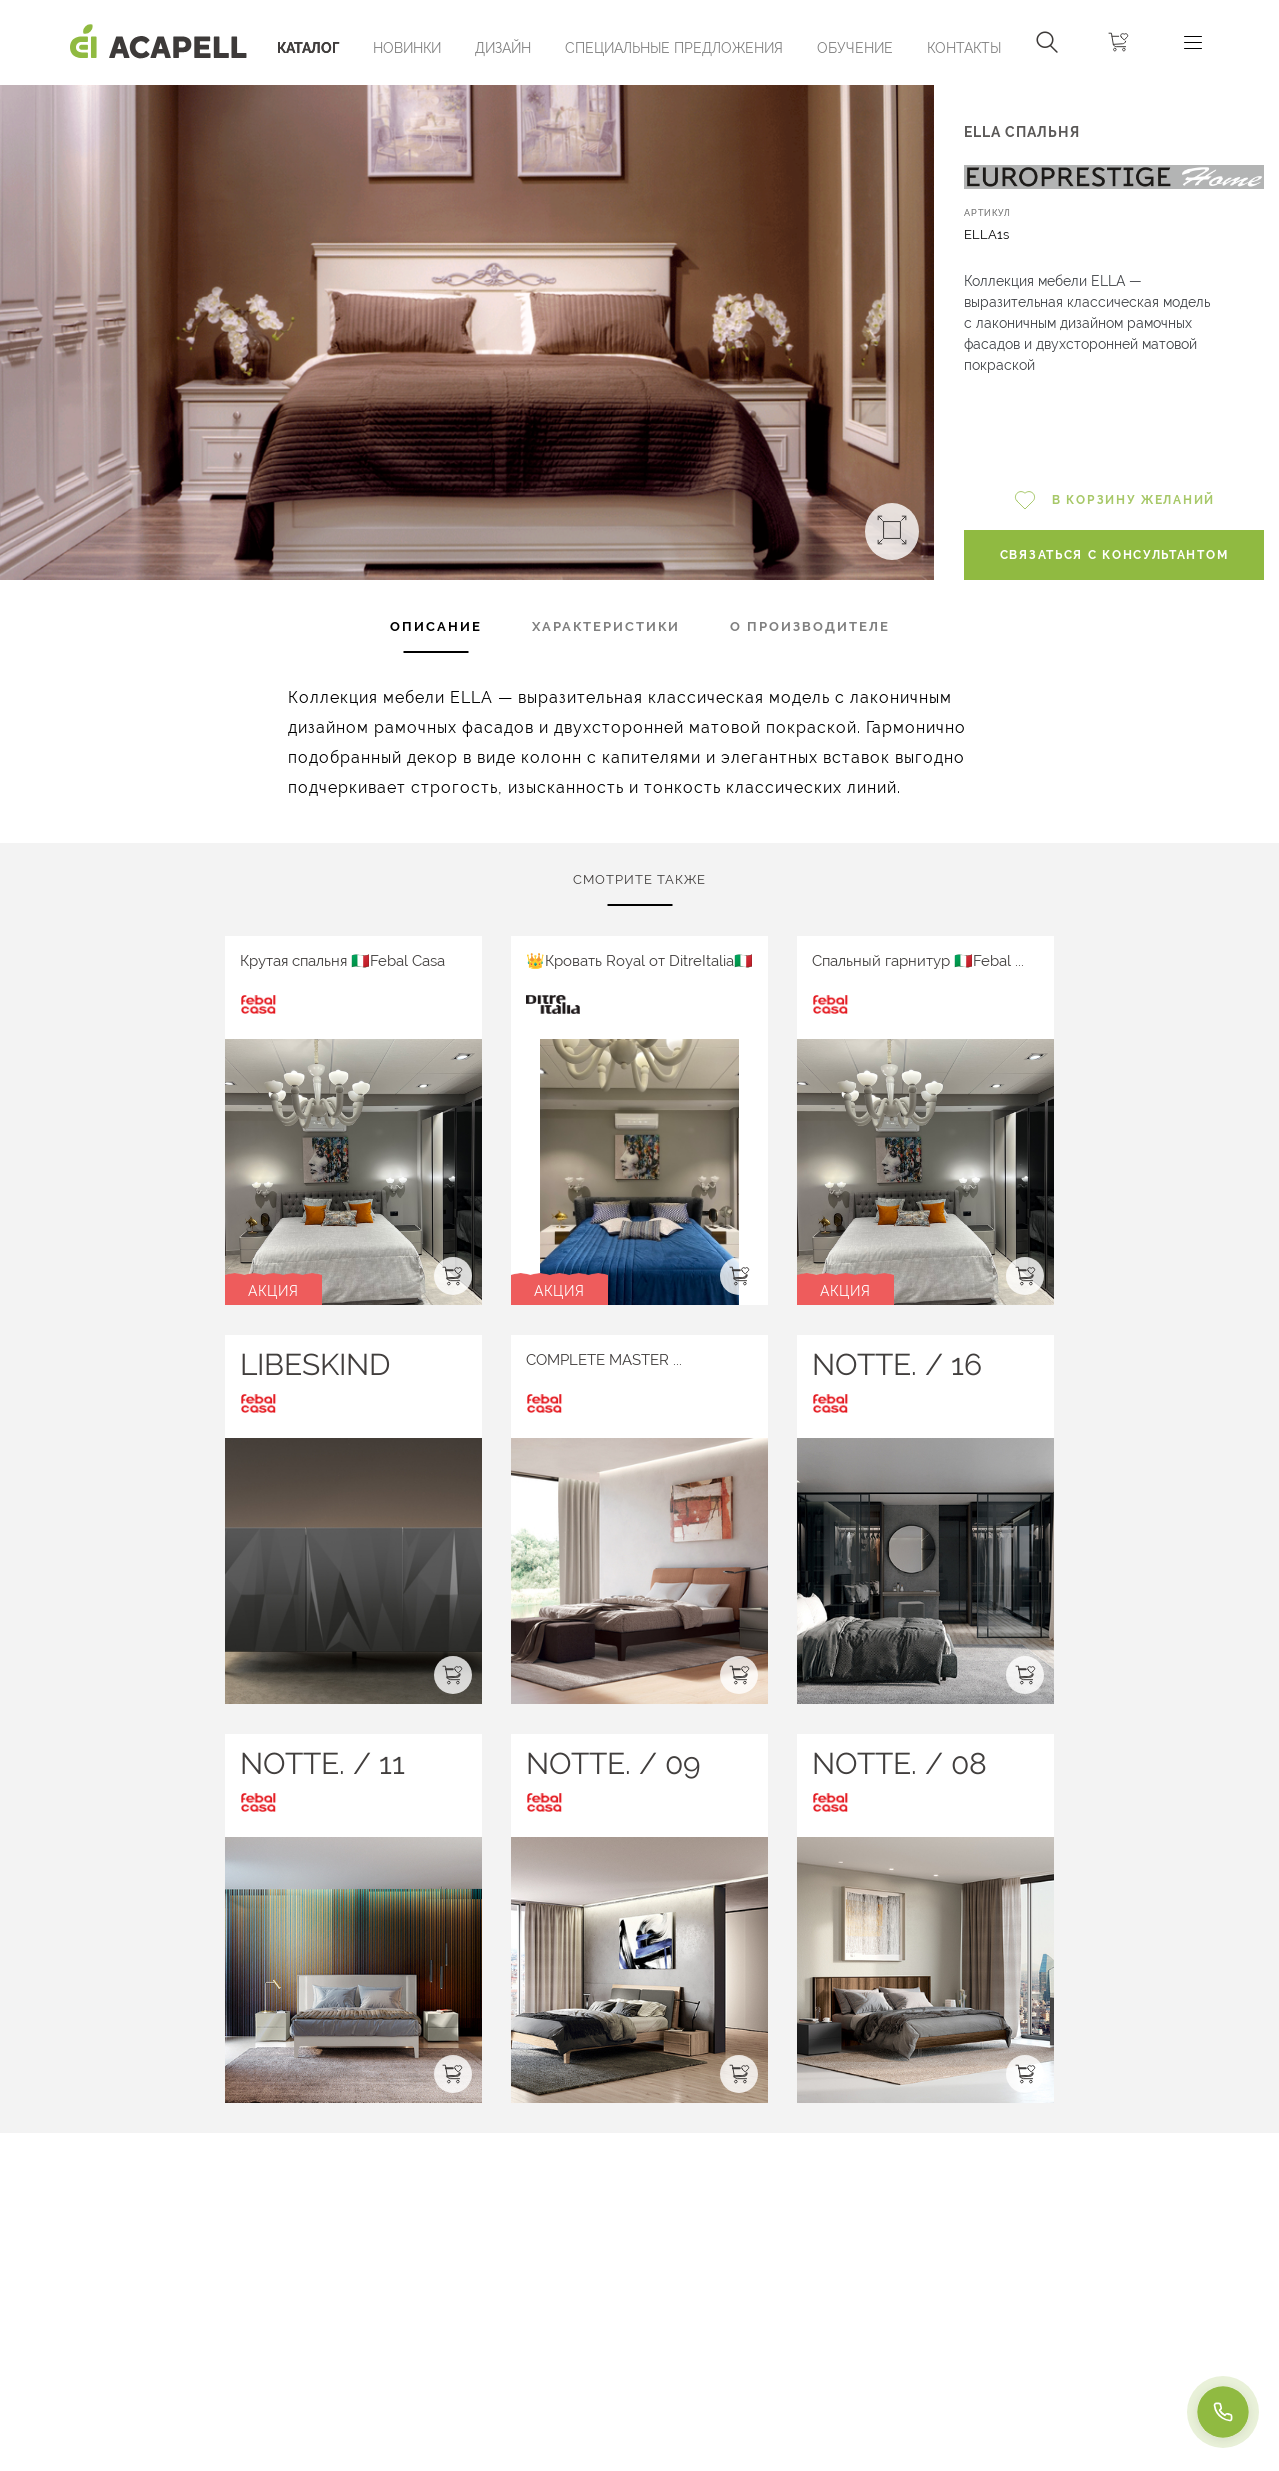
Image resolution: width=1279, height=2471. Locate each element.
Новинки (407, 48)
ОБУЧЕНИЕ (855, 48)
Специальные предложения (674, 48)
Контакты (964, 48)
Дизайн (503, 48)
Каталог (308, 48)
